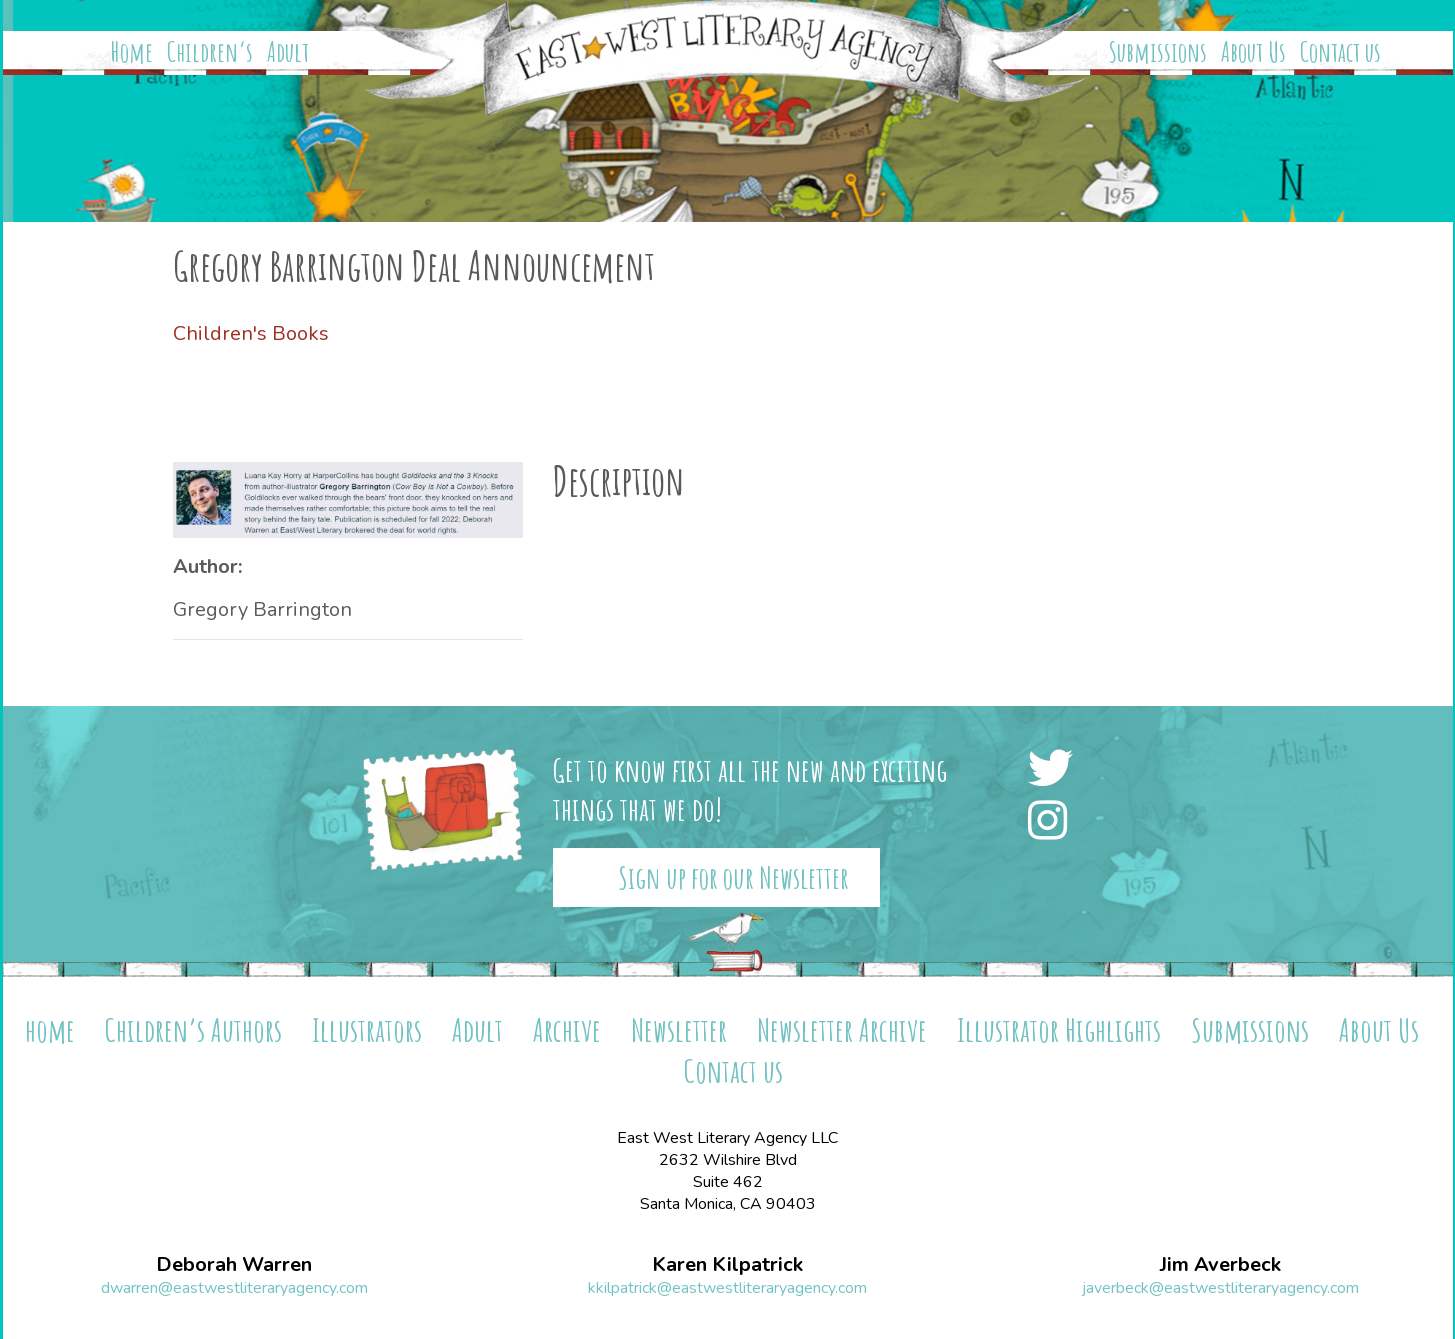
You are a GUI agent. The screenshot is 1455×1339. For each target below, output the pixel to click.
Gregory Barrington (262, 609)
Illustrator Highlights (1059, 1029)
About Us (1253, 52)
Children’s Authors (193, 1029)
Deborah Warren (234, 1265)
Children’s (210, 52)
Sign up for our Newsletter (733, 877)
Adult (288, 52)
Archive (567, 1029)
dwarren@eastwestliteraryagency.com (234, 1288)
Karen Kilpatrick (727, 1265)
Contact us (1340, 52)
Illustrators (367, 1029)
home (50, 1029)
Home (132, 52)
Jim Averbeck (1220, 1265)
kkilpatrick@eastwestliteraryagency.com (727, 1288)
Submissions (1158, 52)
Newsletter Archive (842, 1029)
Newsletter (679, 1029)
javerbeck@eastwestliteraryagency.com (1220, 1288)
